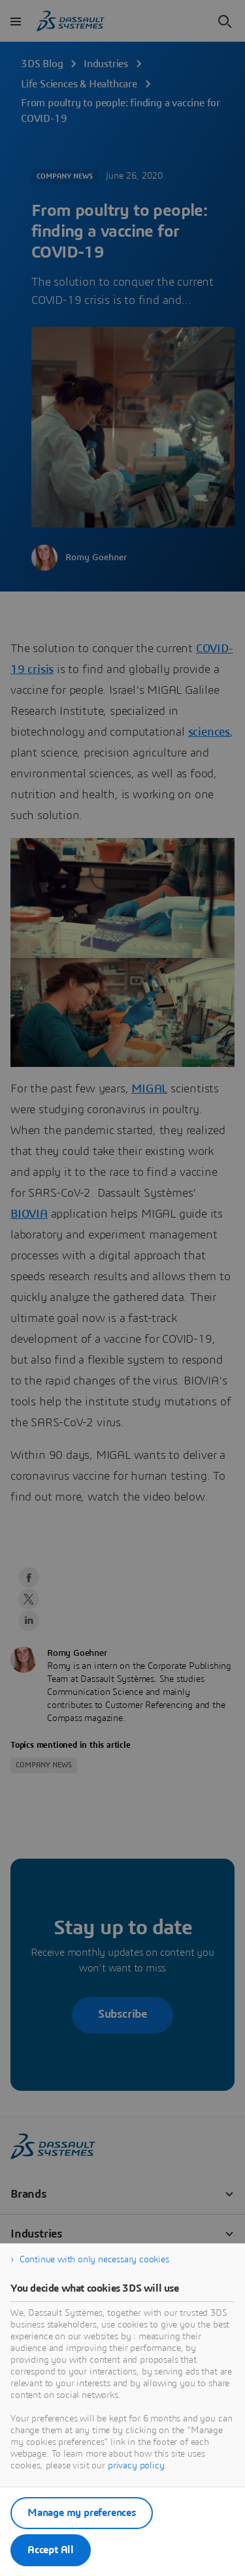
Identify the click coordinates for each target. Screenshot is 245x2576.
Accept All (50, 2550)
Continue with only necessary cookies (94, 2259)
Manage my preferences (81, 2513)
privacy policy (136, 2465)
